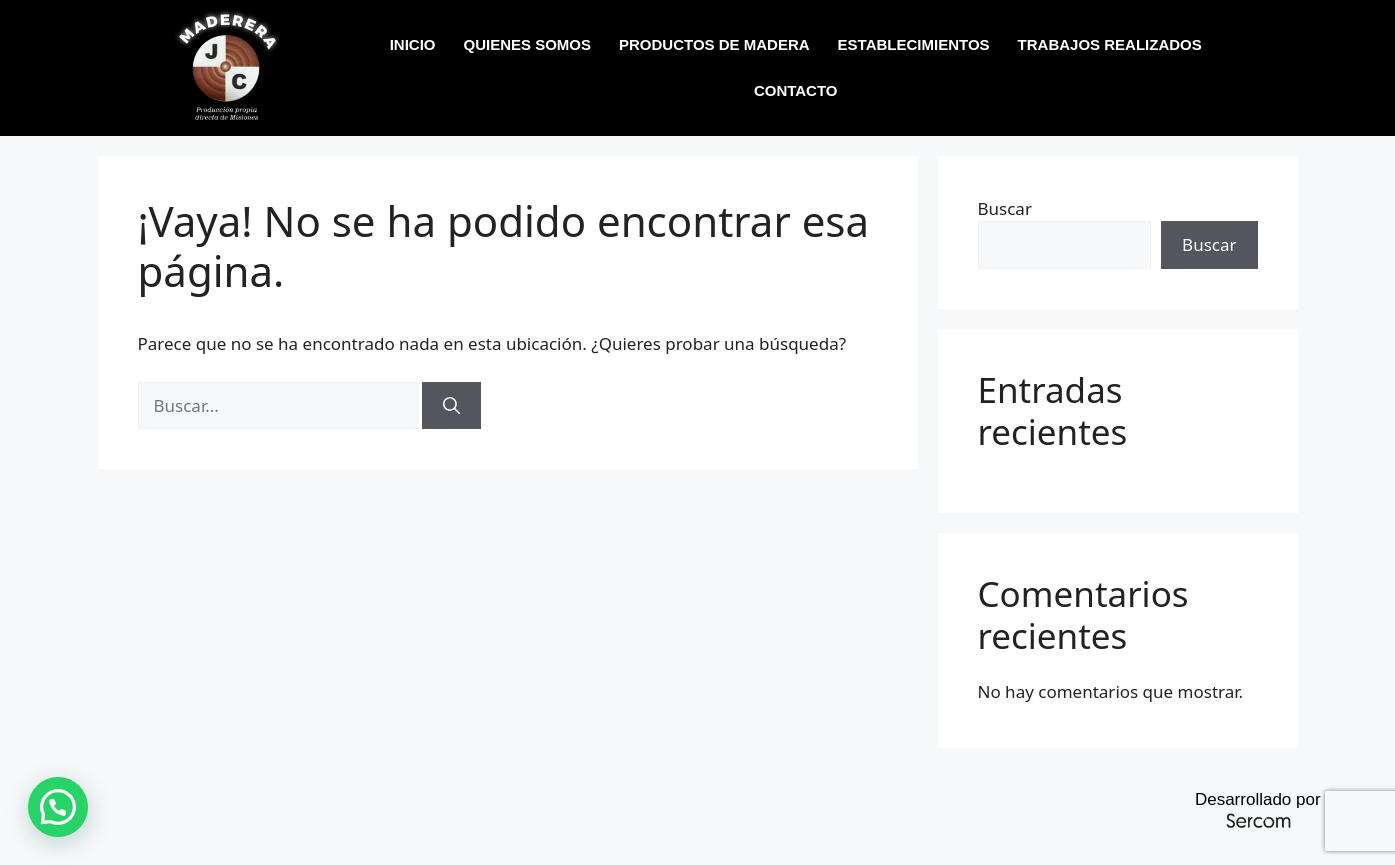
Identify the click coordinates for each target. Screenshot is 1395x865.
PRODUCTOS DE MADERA (714, 44)
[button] (58, 807)
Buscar (1005, 208)
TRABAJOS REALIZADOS (1110, 44)
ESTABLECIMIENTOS (914, 44)
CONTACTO (796, 90)
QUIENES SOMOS (528, 44)
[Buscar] (451, 406)
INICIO (413, 44)
